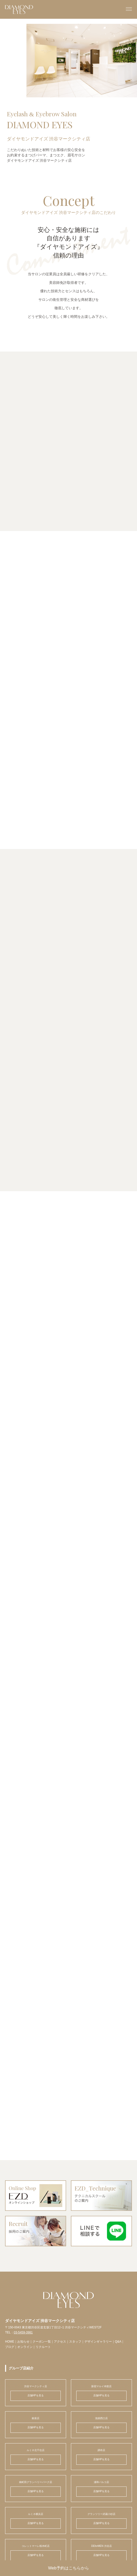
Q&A (118, 2341)
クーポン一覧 (42, 2341)
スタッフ (75, 2341)
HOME (9, 2341)
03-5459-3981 (23, 2332)
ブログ (9, 2347)
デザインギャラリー (98, 2341)
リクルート (43, 2347)
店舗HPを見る (35, 2395)
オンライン (25, 2347)
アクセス (60, 2341)
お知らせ (23, 2341)
